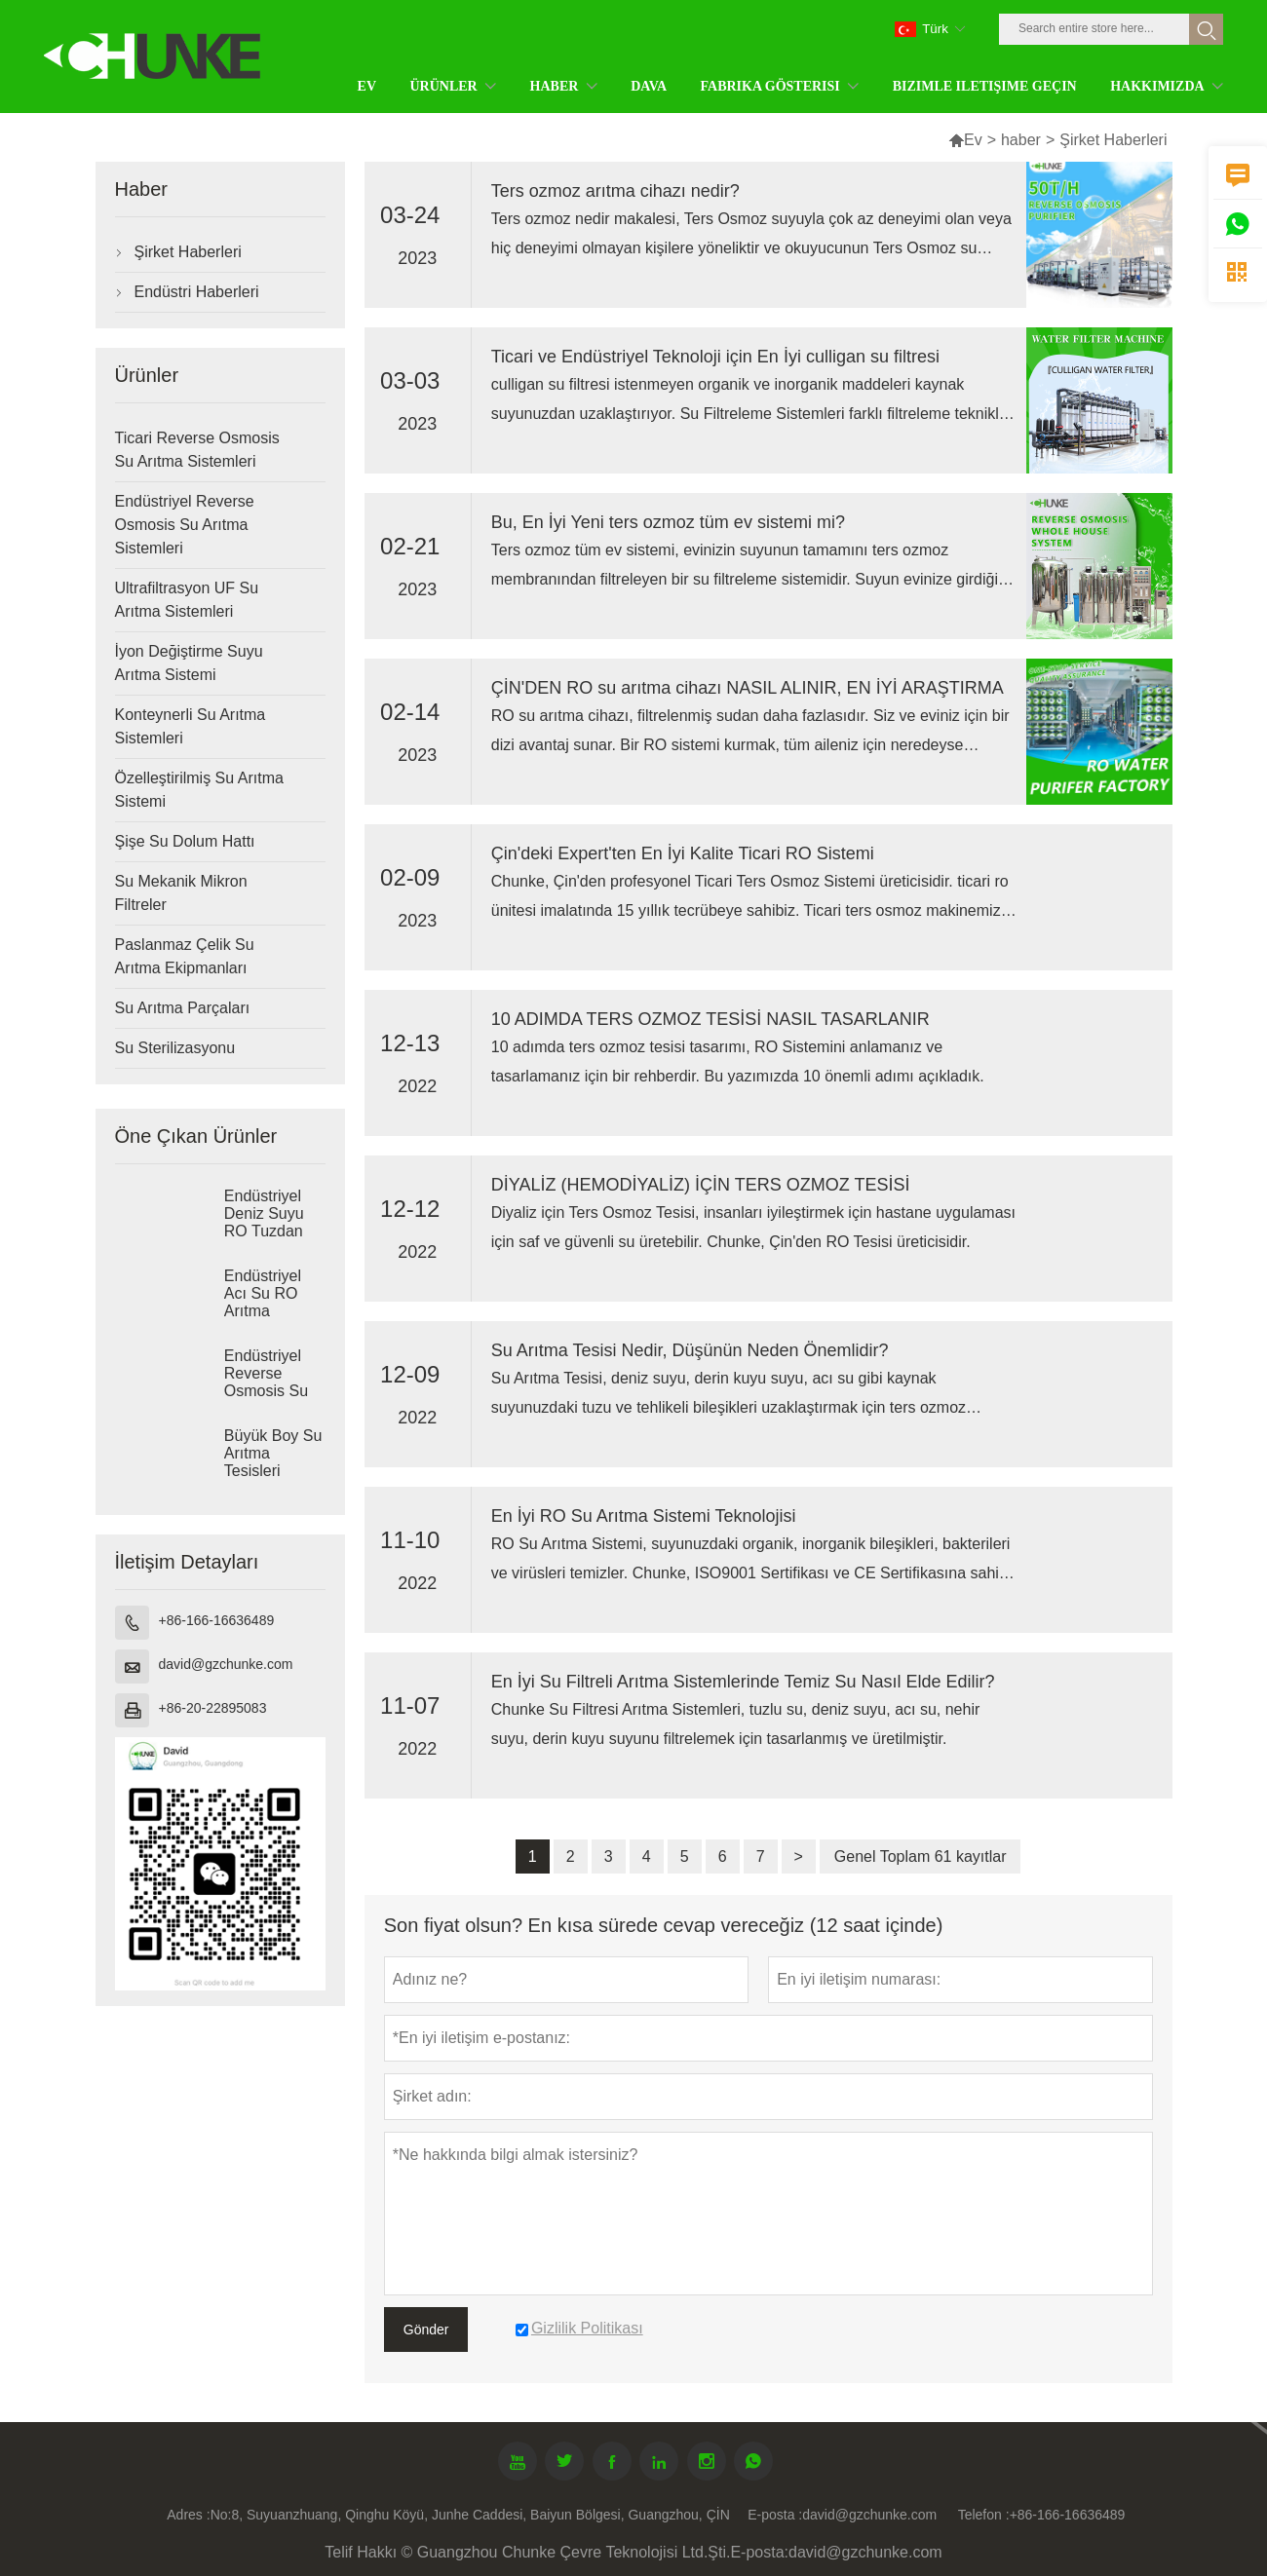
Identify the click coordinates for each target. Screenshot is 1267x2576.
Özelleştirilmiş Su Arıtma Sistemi (199, 790)
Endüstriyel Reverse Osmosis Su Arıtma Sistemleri (184, 524)
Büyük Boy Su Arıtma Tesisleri (273, 1453)
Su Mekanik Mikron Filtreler (181, 893)
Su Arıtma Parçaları (182, 1008)
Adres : (188, 2514)
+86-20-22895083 (213, 1708)
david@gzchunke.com (226, 1664)
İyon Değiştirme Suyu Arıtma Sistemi (189, 663)
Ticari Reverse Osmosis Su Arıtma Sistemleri (197, 450)
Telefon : (984, 2514)
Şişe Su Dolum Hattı (185, 841)
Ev (965, 140)
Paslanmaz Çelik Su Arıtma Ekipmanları (184, 956)
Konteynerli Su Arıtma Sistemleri (190, 726)
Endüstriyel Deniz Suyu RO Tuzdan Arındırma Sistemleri (264, 1231)
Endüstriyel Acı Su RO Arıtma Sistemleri (262, 1302)
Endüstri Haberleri (196, 292)
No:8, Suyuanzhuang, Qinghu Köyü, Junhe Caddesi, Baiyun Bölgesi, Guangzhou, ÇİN (470, 2514)
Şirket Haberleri (188, 252)
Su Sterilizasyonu (175, 1048)
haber (1021, 140)
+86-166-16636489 (217, 1620)
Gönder (426, 2329)
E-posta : (775, 2514)
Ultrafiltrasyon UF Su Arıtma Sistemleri (187, 600)
